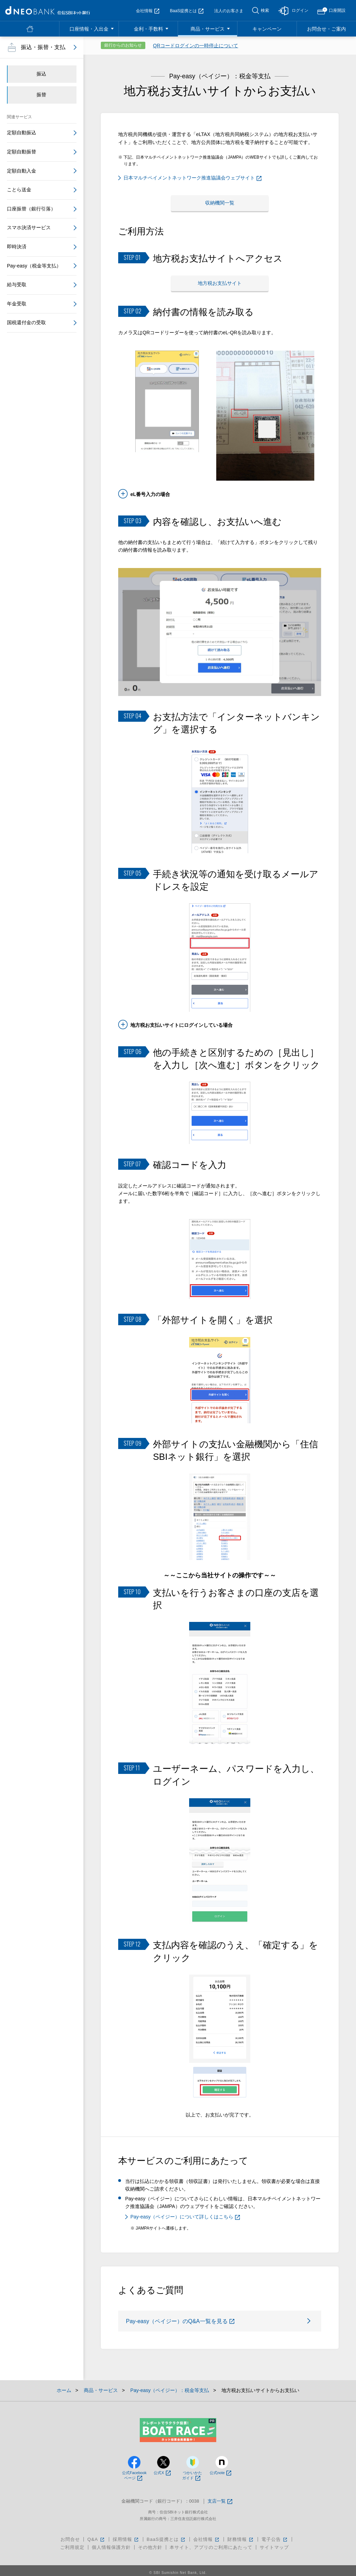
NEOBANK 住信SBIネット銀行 (47, 10)
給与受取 (16, 284)
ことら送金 (19, 189)
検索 (265, 10)
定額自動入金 (21, 171)
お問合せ (70, 2535)
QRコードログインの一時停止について (195, 45)
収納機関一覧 (219, 202)
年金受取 (16, 303)
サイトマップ (274, 2543)
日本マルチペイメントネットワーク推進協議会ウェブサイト (192, 178)
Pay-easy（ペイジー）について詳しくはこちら (185, 2212)
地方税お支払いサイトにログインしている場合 (181, 1020)
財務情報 (240, 2535)
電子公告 (274, 2535)
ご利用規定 (72, 2543)
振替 (41, 94)
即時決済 (16, 246)
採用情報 (126, 2535)
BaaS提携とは (186, 10)
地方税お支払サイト (220, 279)
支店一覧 (220, 2496)
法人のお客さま (228, 10)
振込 (41, 74)
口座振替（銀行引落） (31, 208)
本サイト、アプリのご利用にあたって (211, 2543)
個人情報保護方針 (111, 2543)
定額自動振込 (21, 132)
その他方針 (150, 2543)
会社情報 (147, 10)
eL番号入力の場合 (150, 489)
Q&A (96, 2535)
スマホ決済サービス (29, 227)
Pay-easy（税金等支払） (34, 266)
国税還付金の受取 (26, 322)
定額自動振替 (21, 151)
